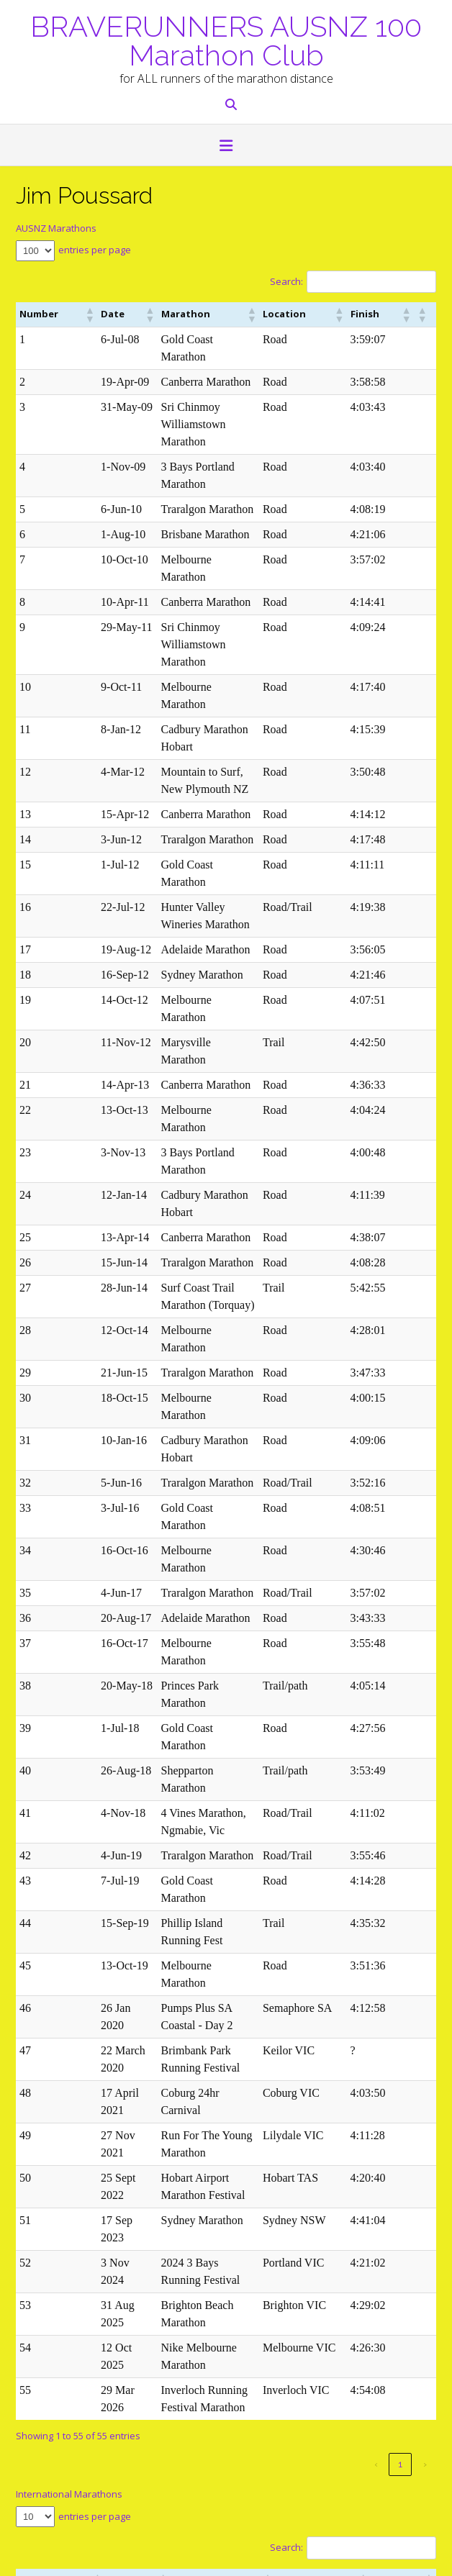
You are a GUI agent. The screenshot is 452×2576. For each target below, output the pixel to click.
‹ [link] (376, 1963)
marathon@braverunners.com (82, 2304)
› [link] (425, 1963)
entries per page (94, 249)
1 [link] (400, 1963)
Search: (286, 281)
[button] (226, 146)
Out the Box (81, 2558)
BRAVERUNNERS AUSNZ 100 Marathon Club (226, 39)
